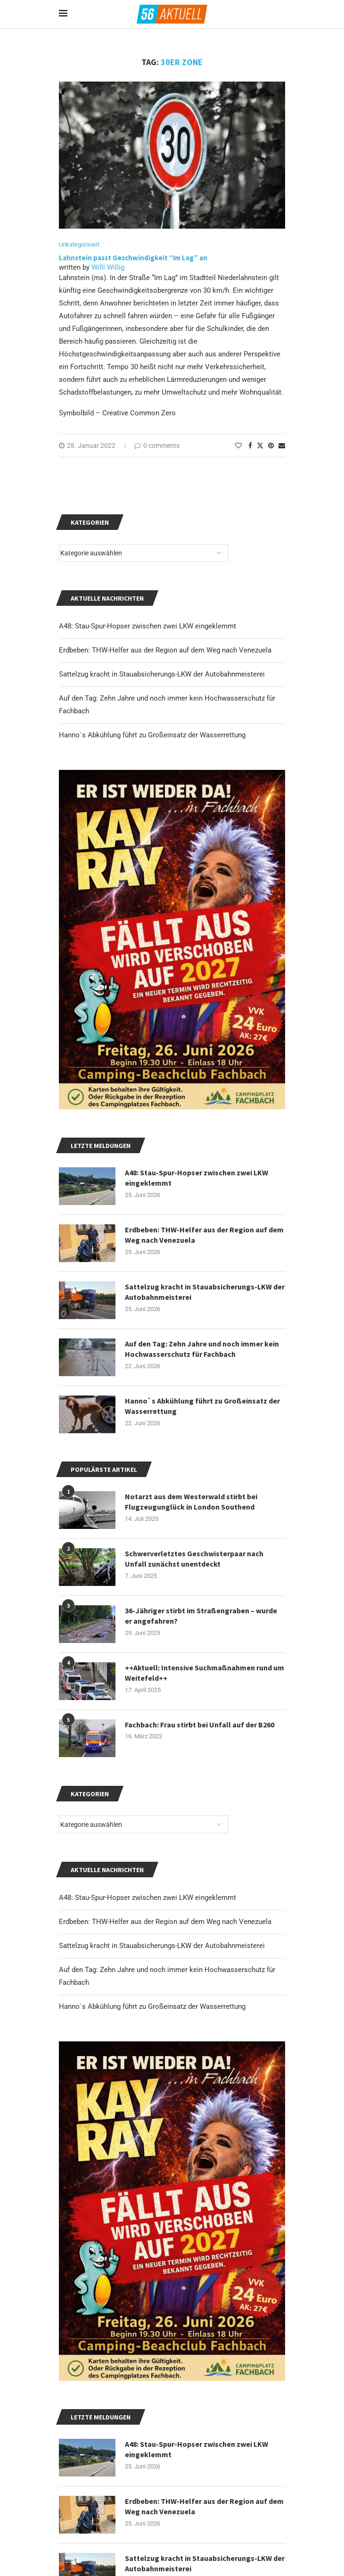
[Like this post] (238, 445)
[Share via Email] (281, 445)
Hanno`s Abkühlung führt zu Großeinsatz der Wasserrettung (152, 2006)
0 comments (157, 445)
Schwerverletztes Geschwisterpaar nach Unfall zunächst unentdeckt (194, 1559)
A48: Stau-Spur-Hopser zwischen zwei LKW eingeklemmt (147, 1897)
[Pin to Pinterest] (271, 445)
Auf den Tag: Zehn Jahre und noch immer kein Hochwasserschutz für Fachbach (202, 1349)
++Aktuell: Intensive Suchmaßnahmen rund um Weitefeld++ (204, 1673)
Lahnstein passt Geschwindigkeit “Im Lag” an (133, 257)
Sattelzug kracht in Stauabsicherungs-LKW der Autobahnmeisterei (162, 1945)
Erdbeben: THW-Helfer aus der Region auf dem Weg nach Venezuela (165, 1921)
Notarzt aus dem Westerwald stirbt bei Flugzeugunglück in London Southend (191, 1501)
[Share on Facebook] (250, 445)
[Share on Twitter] (260, 445)
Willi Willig (107, 267)
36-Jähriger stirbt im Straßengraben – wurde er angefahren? (201, 1616)
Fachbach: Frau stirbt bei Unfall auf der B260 (199, 1724)
